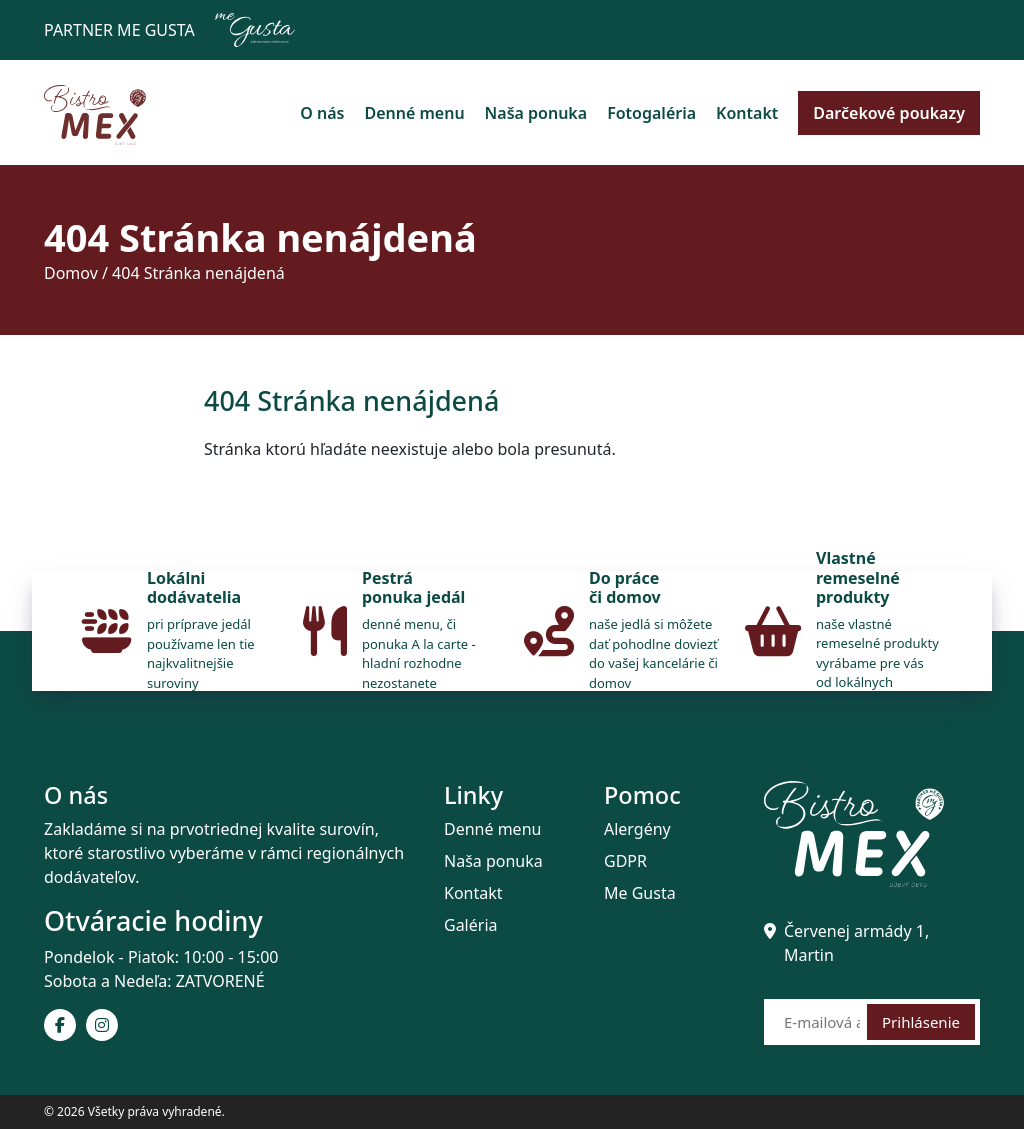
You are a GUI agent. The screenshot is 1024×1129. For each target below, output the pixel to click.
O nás (322, 113)
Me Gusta (640, 893)
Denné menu (414, 113)
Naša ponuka (536, 113)
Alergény (637, 829)
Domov (71, 273)
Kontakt (747, 113)
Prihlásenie (921, 1022)
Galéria (471, 925)
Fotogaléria (651, 113)
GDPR (625, 861)
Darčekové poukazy (889, 113)
